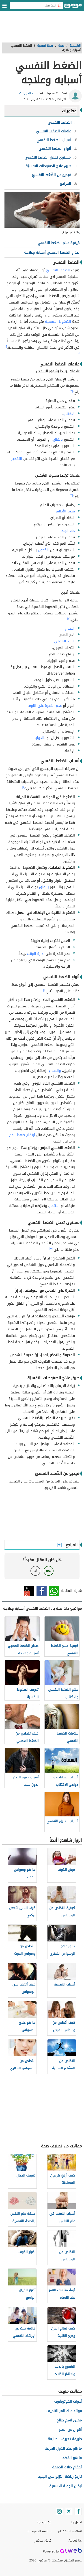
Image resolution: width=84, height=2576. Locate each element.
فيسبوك (42, 1591)
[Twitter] (68, 2511)
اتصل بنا (76, 2522)
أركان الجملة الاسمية (65, 2486)
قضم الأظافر (65, 511)
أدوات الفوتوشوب (68, 2401)
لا (35, 1570)
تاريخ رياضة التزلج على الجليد (60, 2476)
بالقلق (58, 439)
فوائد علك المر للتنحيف (64, 2410)
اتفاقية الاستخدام (70, 2531)
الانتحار (54, 1205)
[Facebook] (78, 2511)
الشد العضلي (64, 641)
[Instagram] (59, 2511)
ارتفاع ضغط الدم (22, 1134)
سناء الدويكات (28, 93)
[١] (6, 346)
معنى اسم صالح (69, 2420)
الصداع (70, 628)
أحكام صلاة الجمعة (67, 2467)
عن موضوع (44, 2522)
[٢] (78, 352)
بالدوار (40, 737)
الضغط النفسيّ (58, 270)
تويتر (29, 1591)
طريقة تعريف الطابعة (65, 2439)
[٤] (23, 787)
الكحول (43, 549)
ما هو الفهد (72, 2457)
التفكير (16, 458)
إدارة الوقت (36, 953)
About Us (75, 2541)
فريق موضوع (42, 2541)
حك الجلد (68, 530)
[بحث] (59, 5)
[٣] (71, 391)
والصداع (55, 1070)
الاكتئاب (69, 413)
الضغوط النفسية (58, 321)
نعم (49, 1570)
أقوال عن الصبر (70, 2429)
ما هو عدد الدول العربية (63, 2448)
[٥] (51, 1248)
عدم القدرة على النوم (45, 705)
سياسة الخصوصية (39, 2531)
